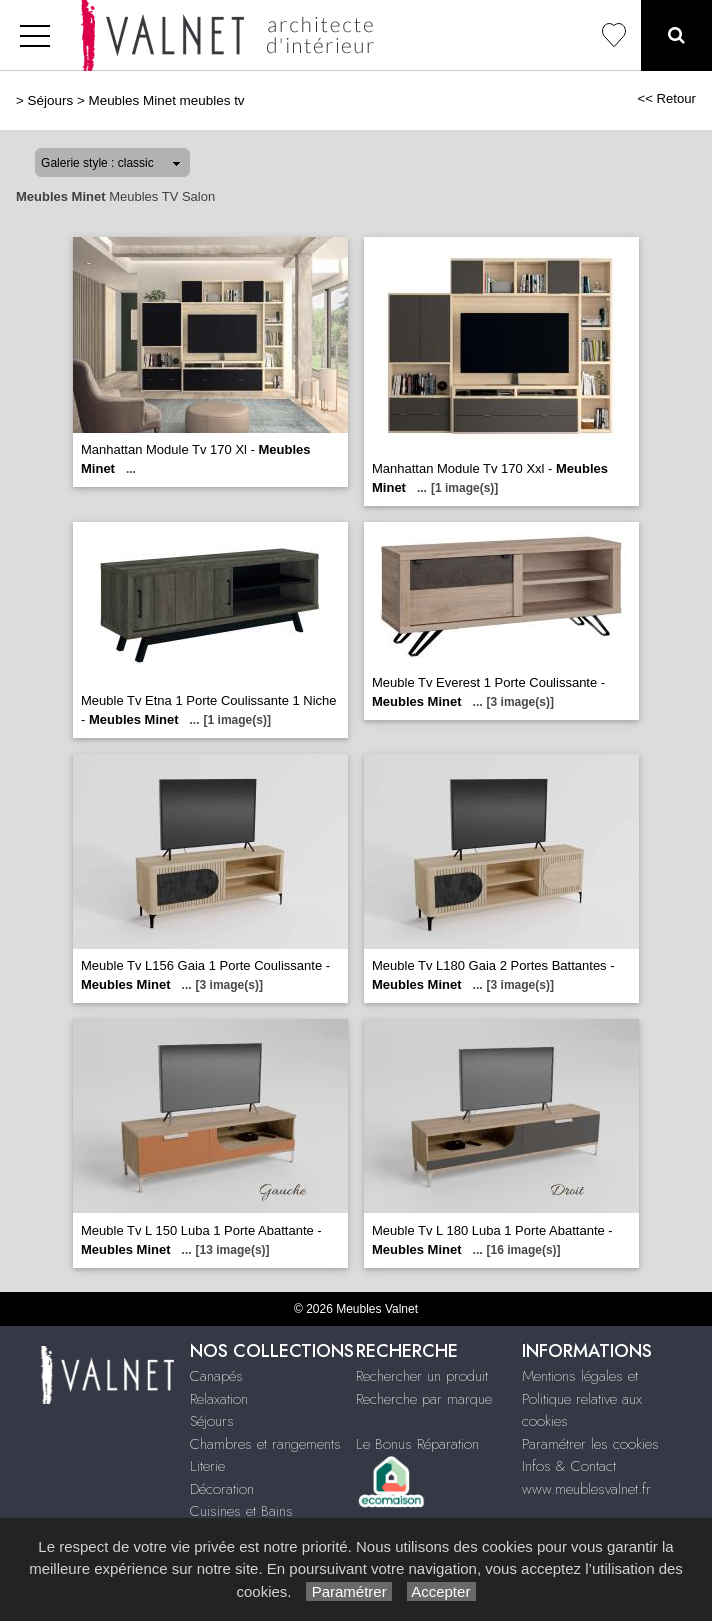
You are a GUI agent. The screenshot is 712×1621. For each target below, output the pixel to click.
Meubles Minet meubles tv (166, 100)
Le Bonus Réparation (417, 1444)
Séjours (51, 100)
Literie (207, 1466)
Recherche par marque (424, 1399)
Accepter (441, 1591)
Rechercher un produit (422, 1376)
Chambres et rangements (265, 1444)
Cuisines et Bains (241, 1511)
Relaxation (219, 1399)
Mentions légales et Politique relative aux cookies (582, 1398)
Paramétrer (348, 1591)
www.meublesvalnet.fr (586, 1489)
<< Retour (666, 98)
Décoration (222, 1489)
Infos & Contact (569, 1466)
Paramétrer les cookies (590, 1444)
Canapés (216, 1376)
